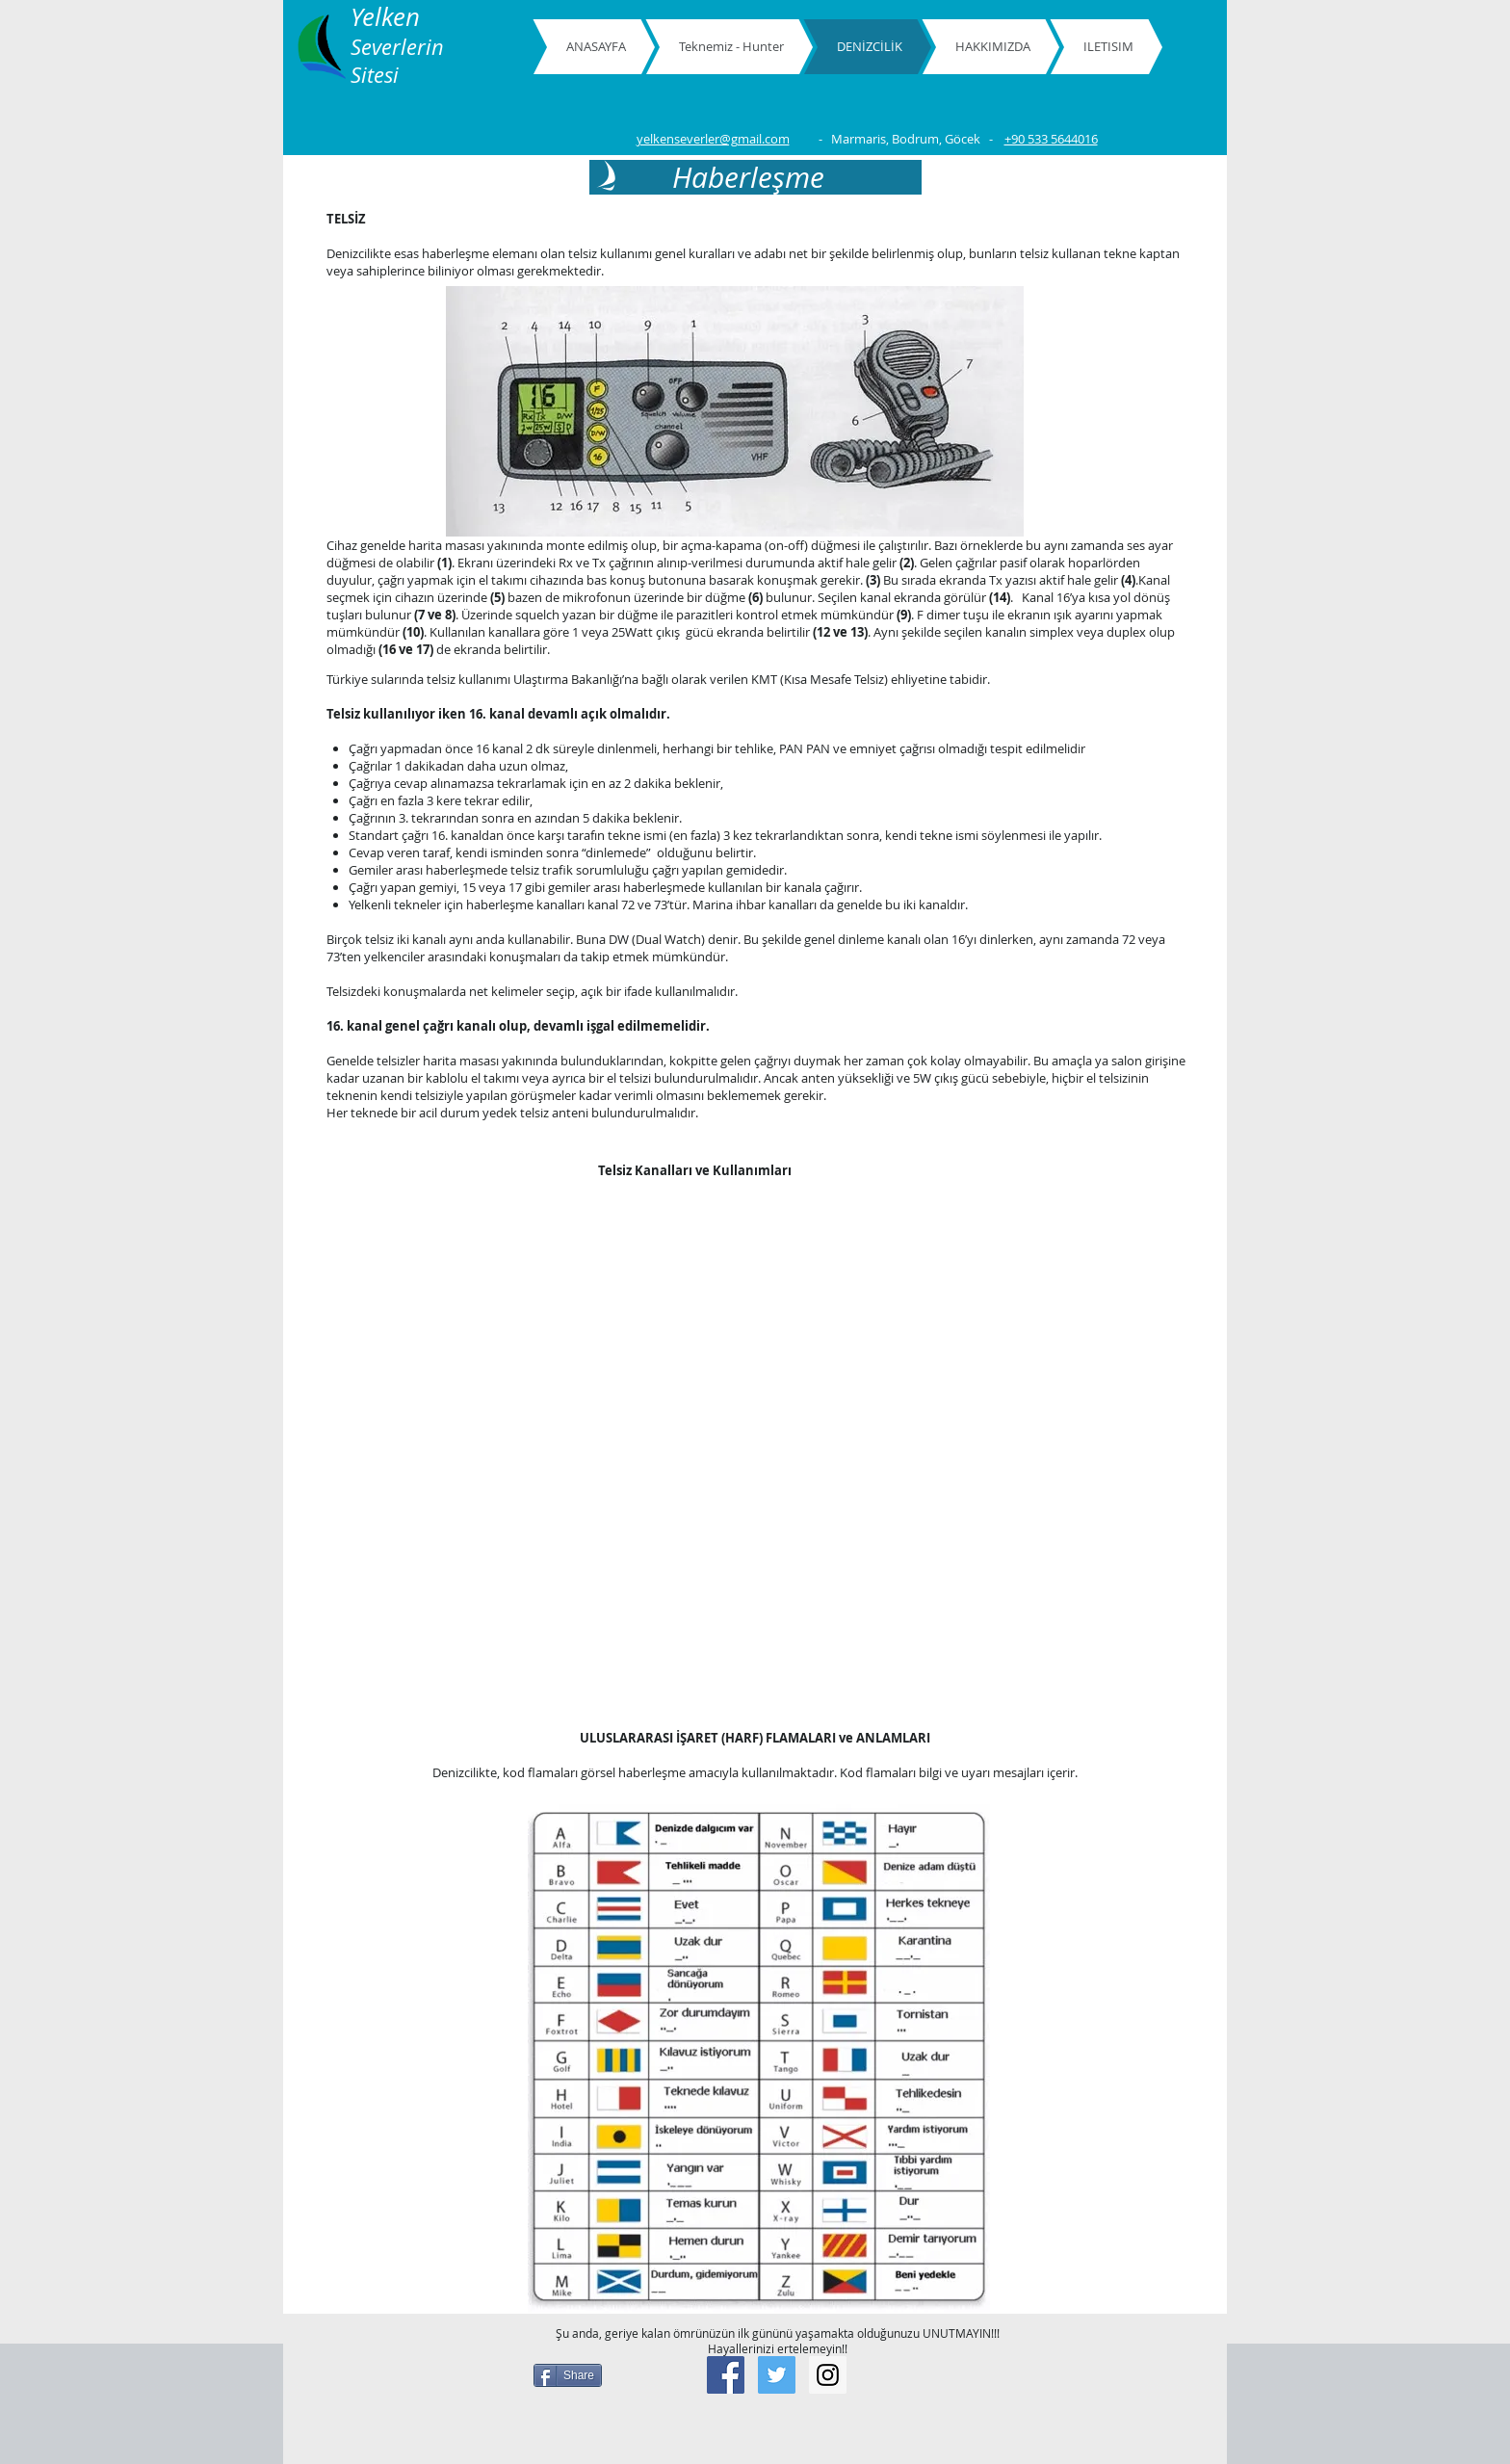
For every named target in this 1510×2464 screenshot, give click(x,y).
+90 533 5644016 (1051, 138)
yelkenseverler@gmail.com (713, 138)
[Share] (568, 2375)
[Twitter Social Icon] (776, 2375)
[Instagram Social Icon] (827, 2375)
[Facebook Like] (962, 2368)
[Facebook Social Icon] (725, 2375)
